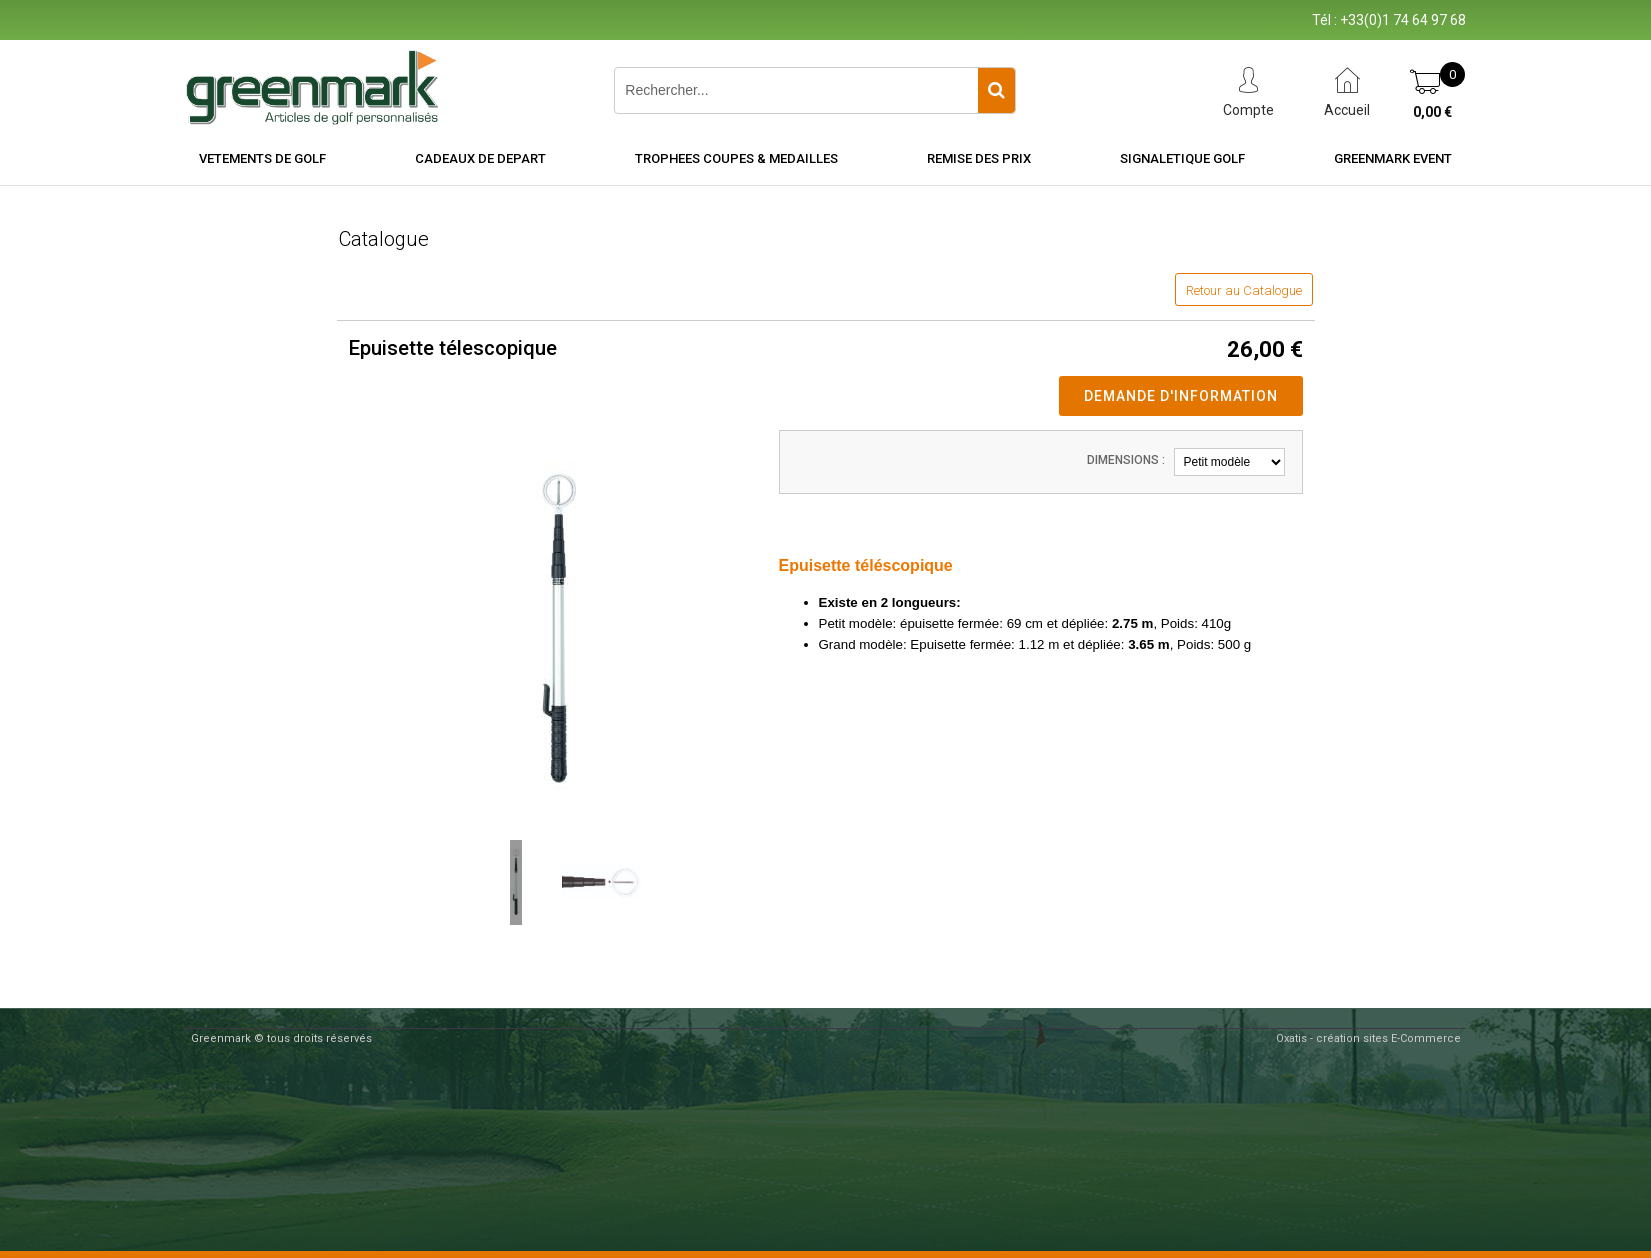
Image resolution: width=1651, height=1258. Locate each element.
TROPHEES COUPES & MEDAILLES (736, 158)
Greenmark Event (1393, 158)
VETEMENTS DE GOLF (262, 158)
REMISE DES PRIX (979, 158)
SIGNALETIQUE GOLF (1182, 158)
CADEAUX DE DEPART (480, 158)
